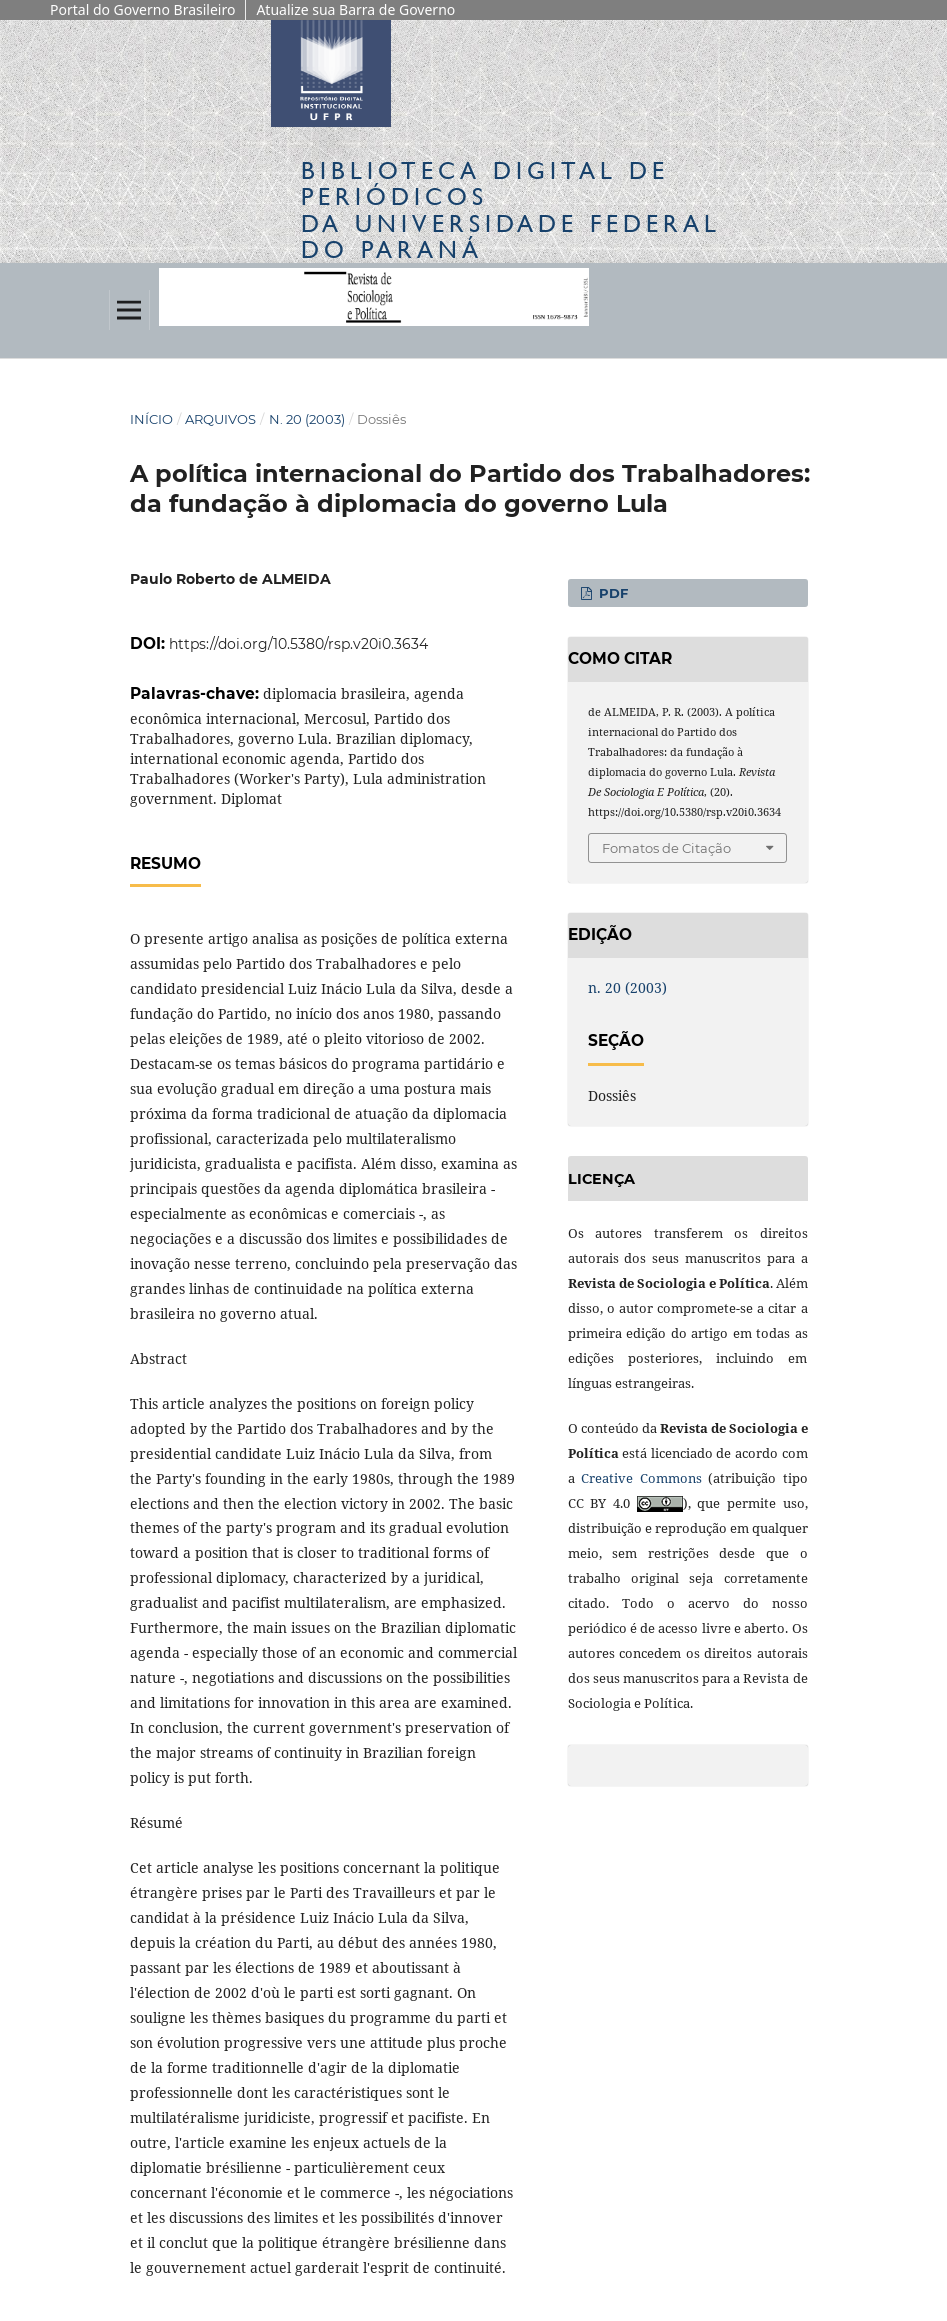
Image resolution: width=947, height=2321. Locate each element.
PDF (611, 593)
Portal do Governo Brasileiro (142, 9)
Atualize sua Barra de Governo (355, 9)
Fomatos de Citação (666, 848)
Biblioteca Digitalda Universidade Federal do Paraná (511, 210)
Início (151, 419)
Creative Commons (641, 1478)
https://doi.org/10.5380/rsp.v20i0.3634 (298, 644)
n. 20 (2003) (307, 419)
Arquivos (220, 419)
